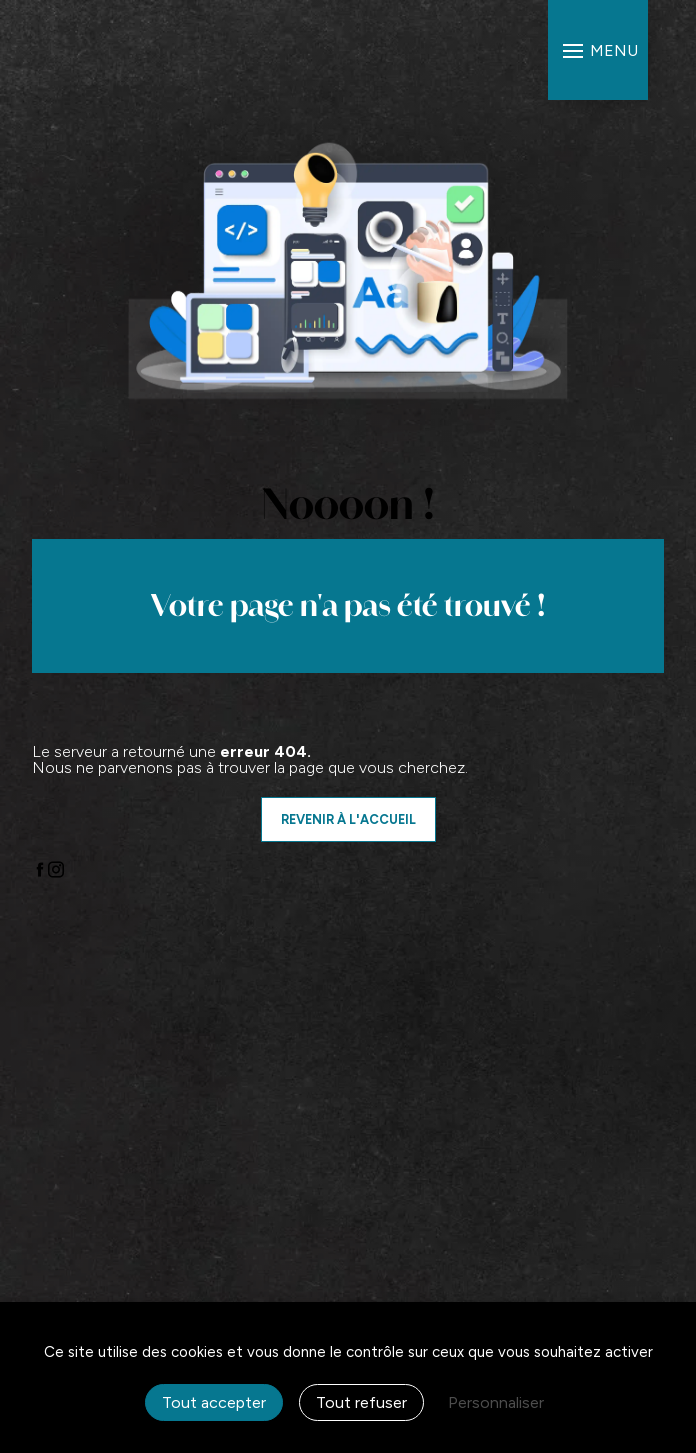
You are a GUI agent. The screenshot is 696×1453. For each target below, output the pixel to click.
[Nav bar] (598, 50)
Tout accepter (214, 1402)
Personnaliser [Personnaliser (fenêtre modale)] (496, 1402)
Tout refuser (361, 1402)
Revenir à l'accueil (348, 819)
